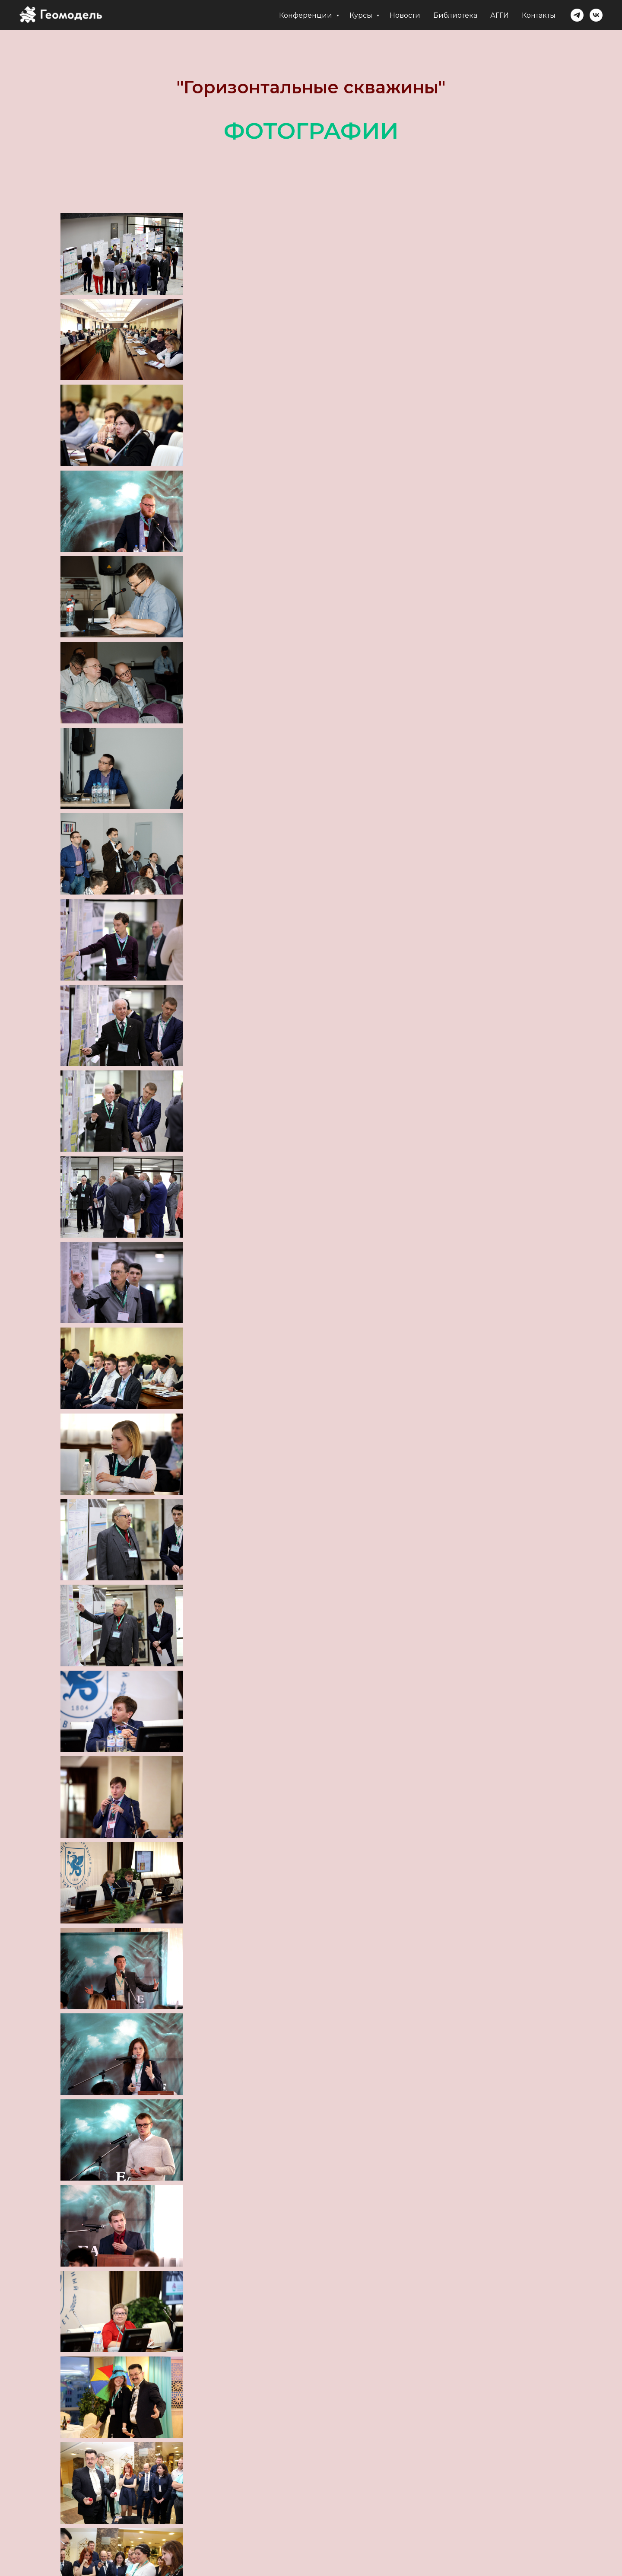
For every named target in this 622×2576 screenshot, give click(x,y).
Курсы (361, 15)
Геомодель (265, 2549)
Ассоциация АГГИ (342, 2549)
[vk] (596, 15)
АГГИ (499, 15)
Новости (405, 15)
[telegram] (577, 15)
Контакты (538, 15)
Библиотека (455, 15)
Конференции (306, 15)
